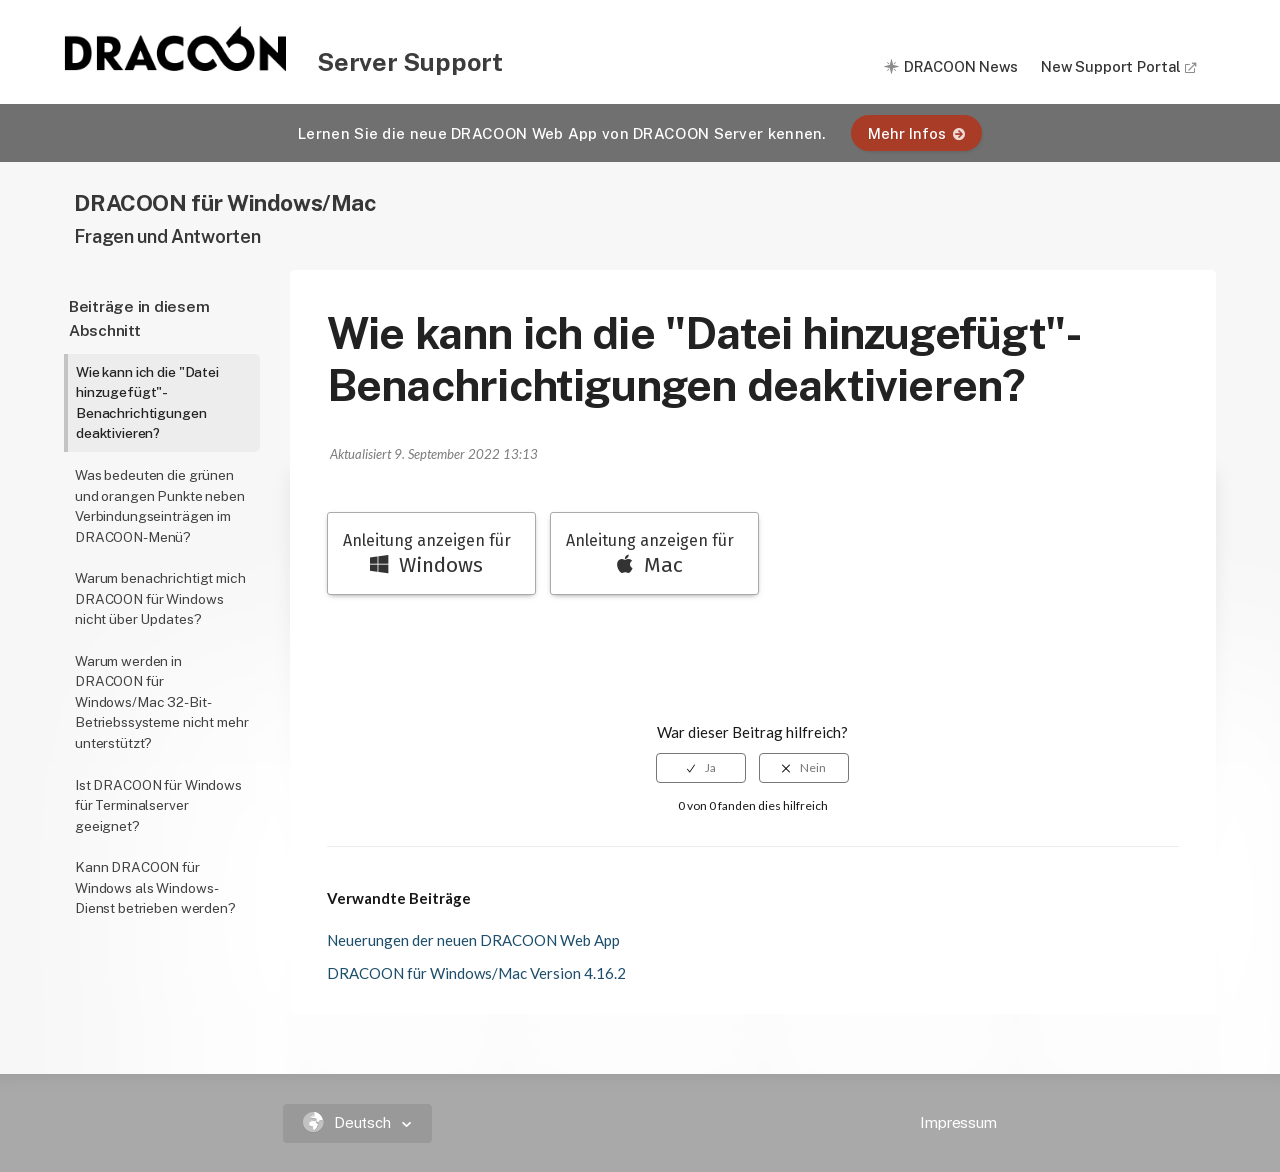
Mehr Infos (916, 133)
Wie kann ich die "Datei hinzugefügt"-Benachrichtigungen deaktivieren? (147, 403)
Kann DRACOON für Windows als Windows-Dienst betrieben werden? (155, 887)
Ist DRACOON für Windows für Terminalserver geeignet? (158, 805)
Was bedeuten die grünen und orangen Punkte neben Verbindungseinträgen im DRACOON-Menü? (160, 506)
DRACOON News (961, 66)
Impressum (958, 1122)
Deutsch (349, 1122)
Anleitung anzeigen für (427, 554)
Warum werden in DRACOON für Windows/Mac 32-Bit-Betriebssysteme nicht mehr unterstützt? (161, 702)
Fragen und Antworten (167, 236)
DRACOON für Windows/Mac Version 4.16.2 (476, 973)
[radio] (701, 768)
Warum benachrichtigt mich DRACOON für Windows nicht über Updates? (160, 598)
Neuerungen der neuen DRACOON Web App (473, 940)
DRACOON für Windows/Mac (225, 202)
